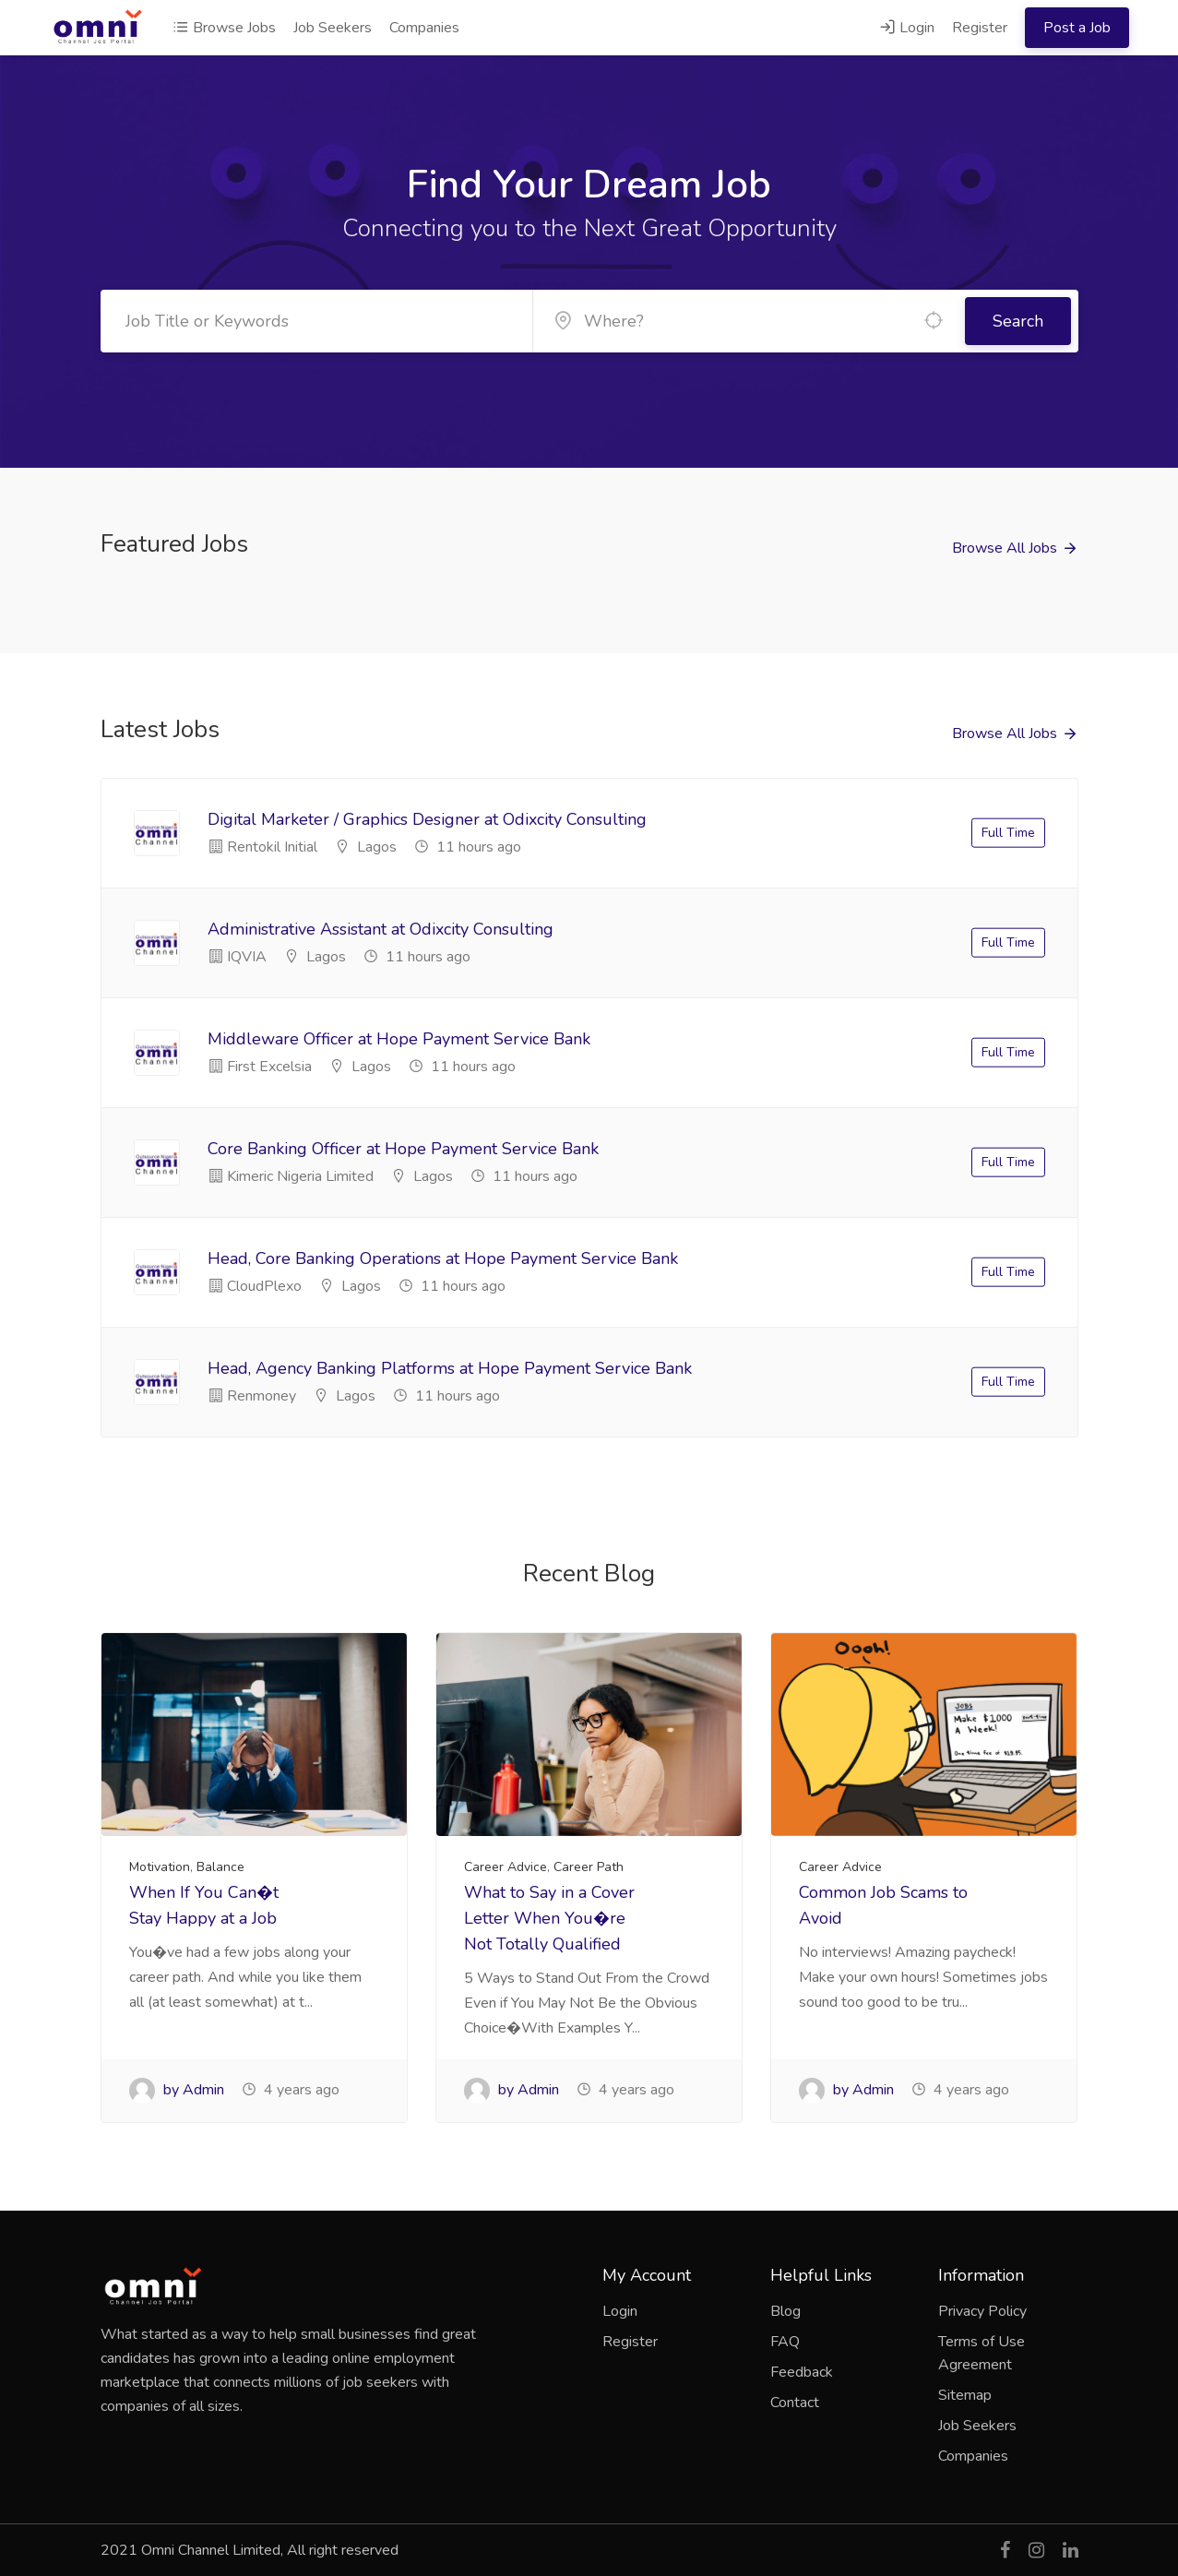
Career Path (588, 1867)
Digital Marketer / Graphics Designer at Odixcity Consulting (427, 819)
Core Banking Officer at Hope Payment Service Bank (403, 1149)
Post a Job (1077, 28)
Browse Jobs (224, 28)
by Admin (176, 2090)
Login (906, 28)
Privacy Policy (982, 2311)
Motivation (159, 1867)
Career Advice (505, 1867)
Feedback (801, 2372)
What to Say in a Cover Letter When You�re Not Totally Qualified (549, 1918)
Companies (424, 28)
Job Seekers (332, 28)
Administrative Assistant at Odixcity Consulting (380, 929)
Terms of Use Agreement (981, 2353)
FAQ (785, 2342)
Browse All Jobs (1004, 548)
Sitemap (965, 2395)
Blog (785, 2311)
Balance (220, 1867)
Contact (794, 2402)
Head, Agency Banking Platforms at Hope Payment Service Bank (450, 1368)
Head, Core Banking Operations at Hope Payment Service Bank (443, 1258)
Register (979, 28)
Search (1018, 321)
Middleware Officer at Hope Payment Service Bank (399, 1039)
